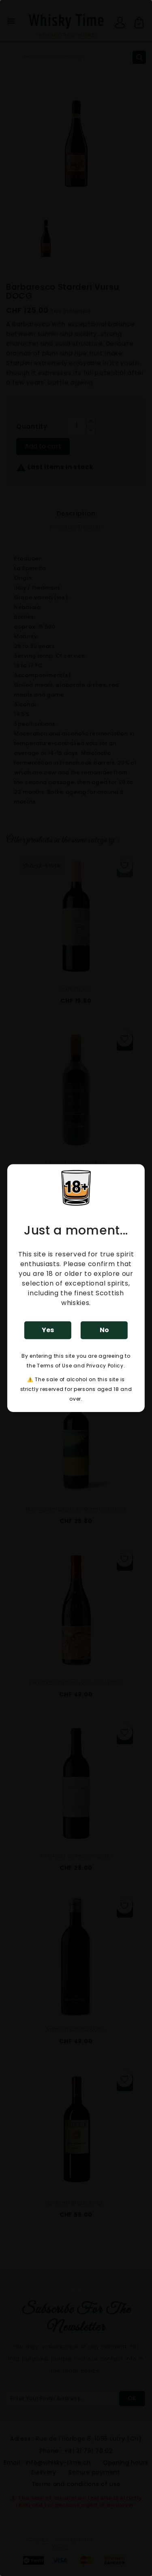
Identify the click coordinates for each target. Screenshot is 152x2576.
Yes (48, 1330)
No (104, 1330)
